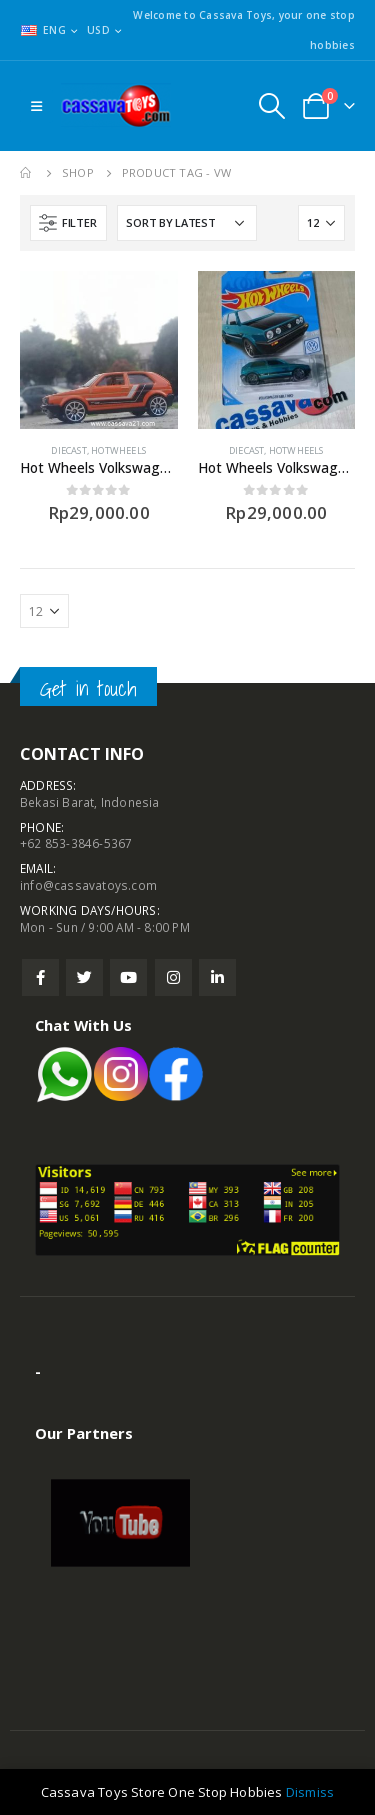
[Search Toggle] (271, 106)
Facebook (40, 977)
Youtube (128, 977)
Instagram (173, 977)
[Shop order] (187, 223)
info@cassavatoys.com (88, 885)
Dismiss (310, 1792)
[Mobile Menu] (36, 106)
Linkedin (217, 977)
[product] (99, 350)
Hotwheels (118, 450)
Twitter (84, 977)
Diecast (68, 450)
